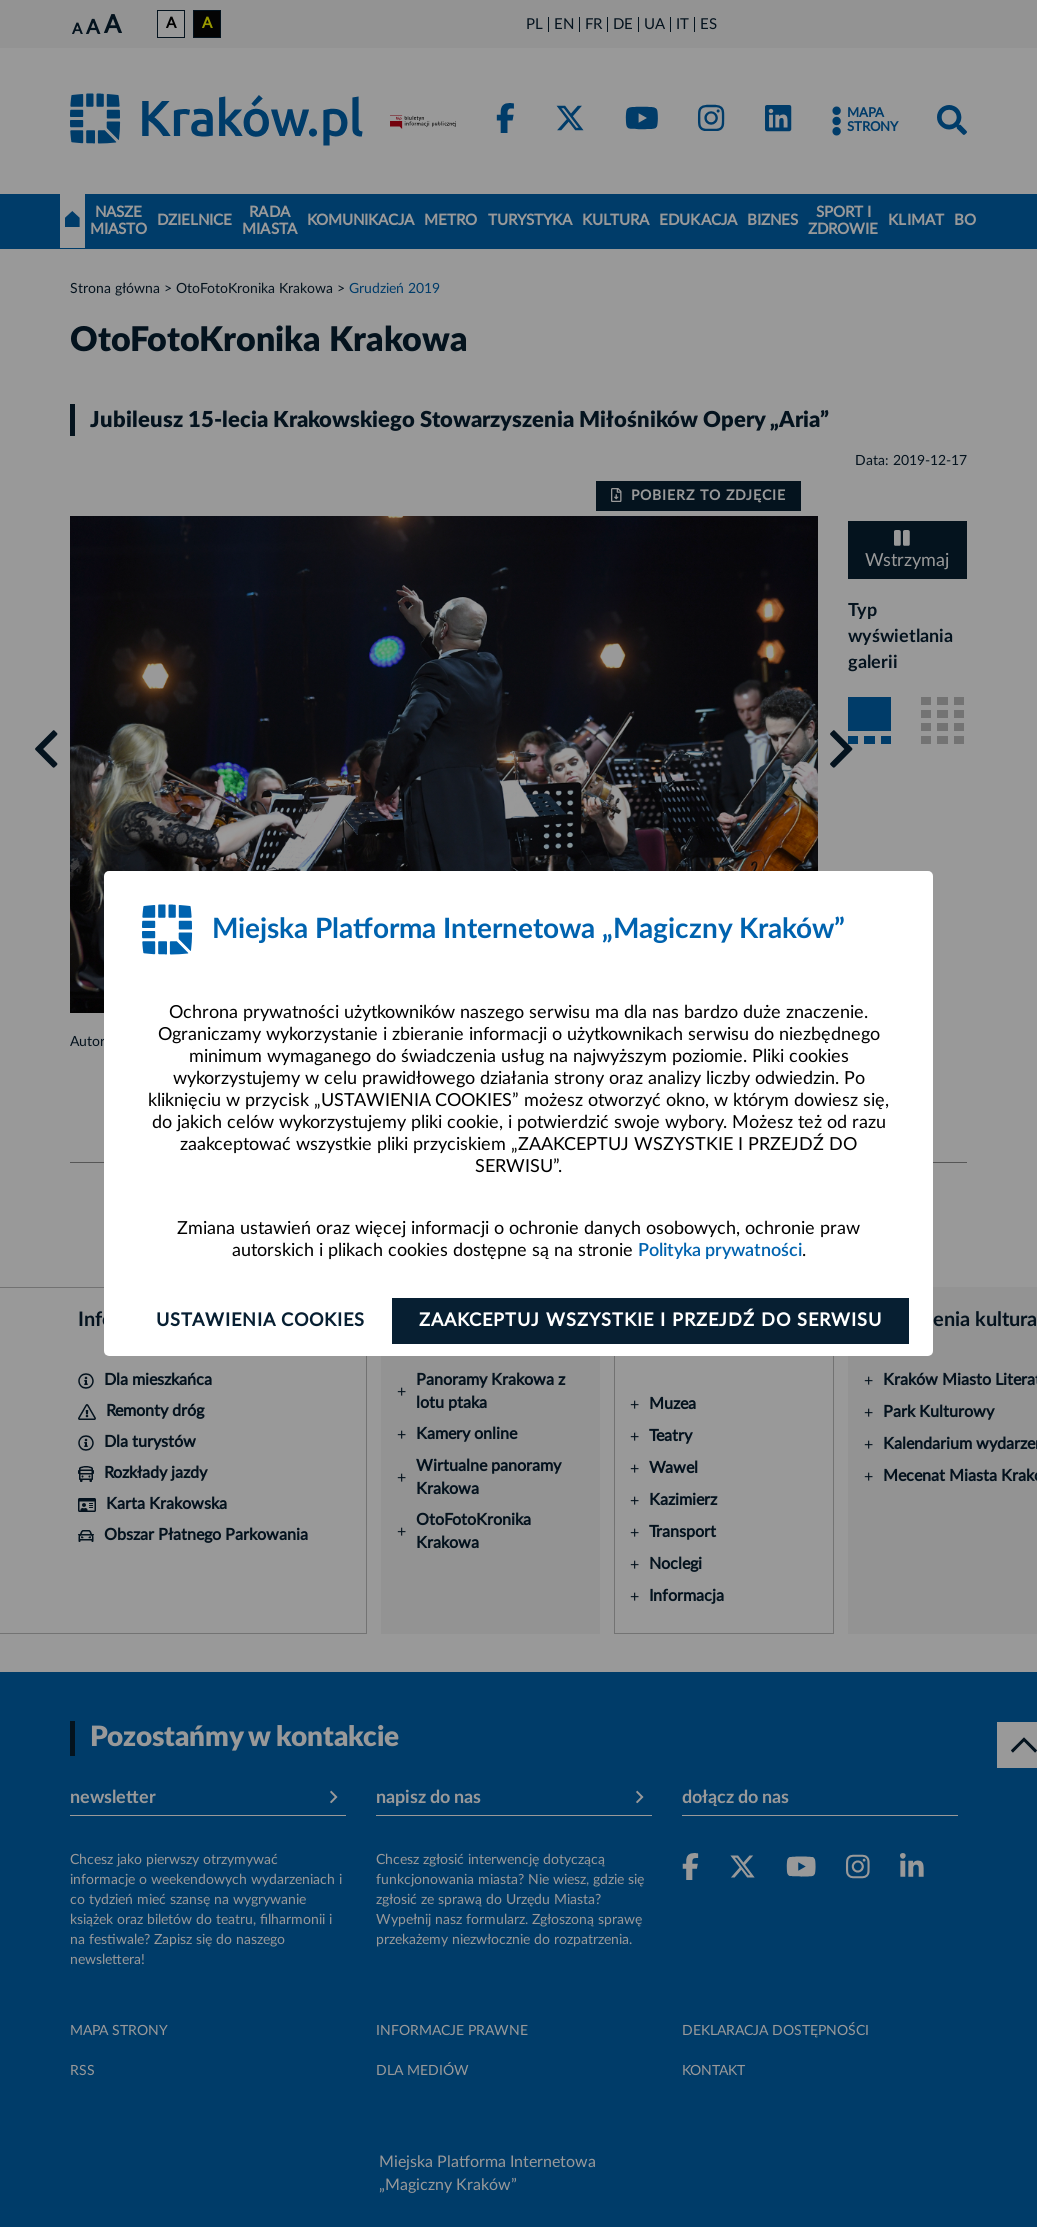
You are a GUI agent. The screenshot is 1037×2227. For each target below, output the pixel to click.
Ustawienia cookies (260, 1321)
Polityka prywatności (720, 1251)
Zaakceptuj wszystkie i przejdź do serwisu (650, 1321)
